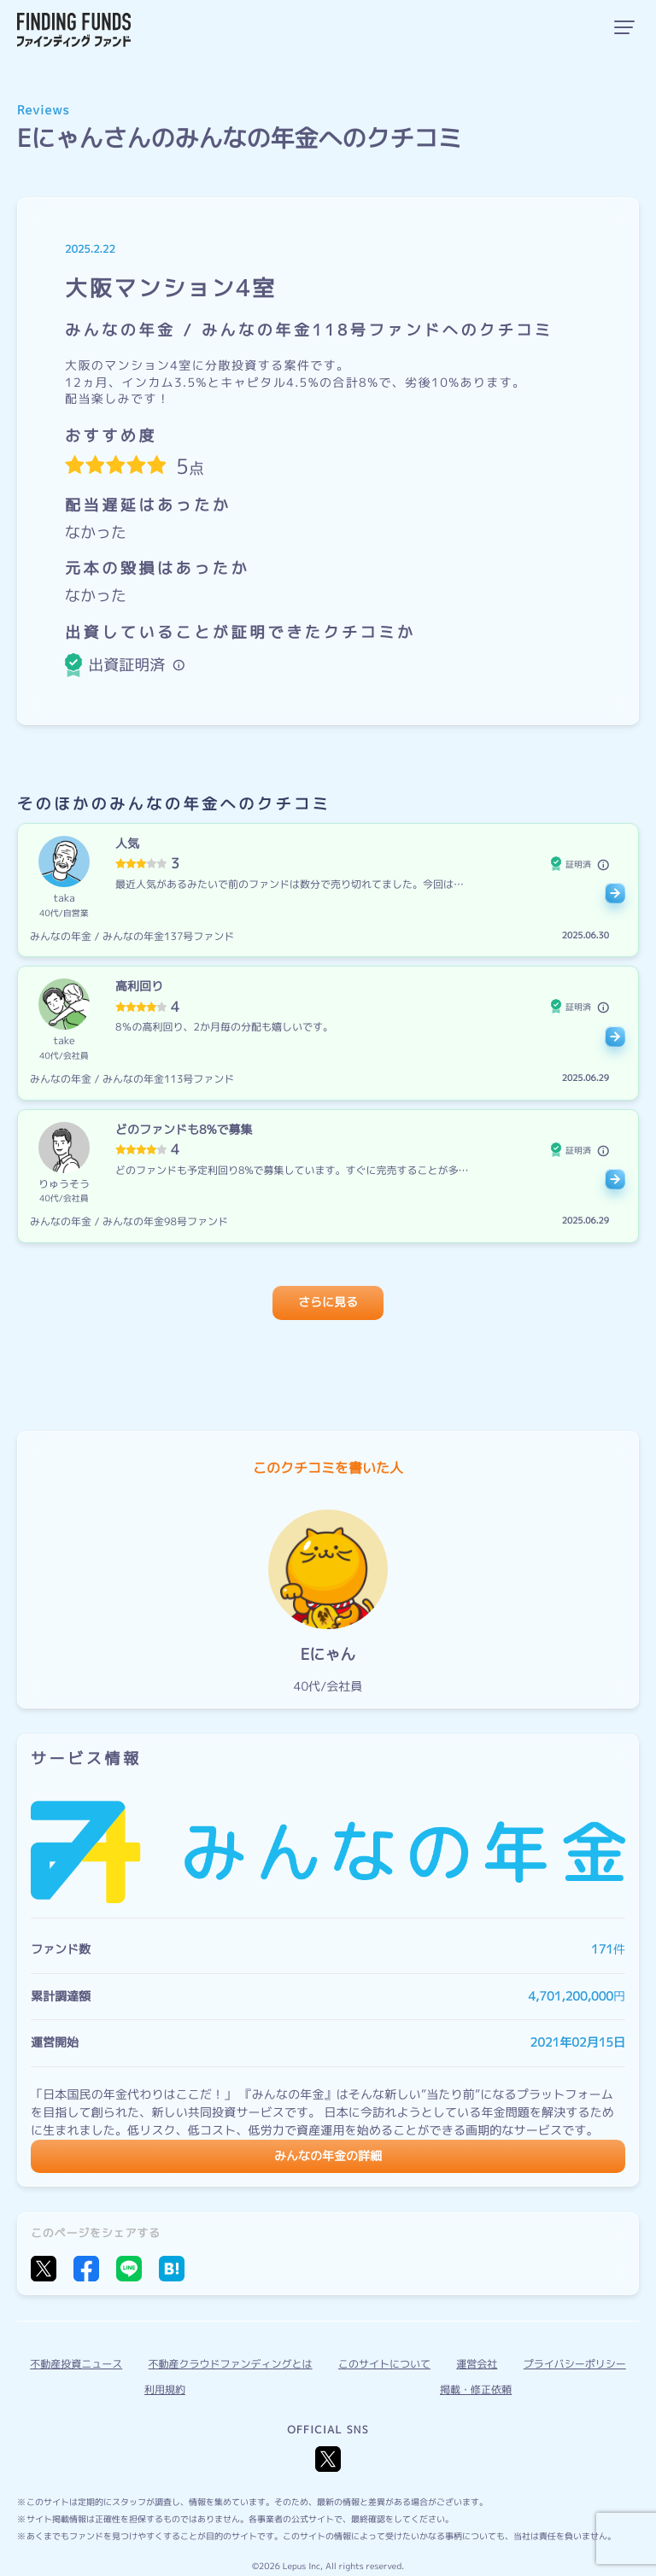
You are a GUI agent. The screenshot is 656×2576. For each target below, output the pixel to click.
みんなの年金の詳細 (328, 2156)
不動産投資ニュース (76, 2364)
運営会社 (476, 2364)
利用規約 (164, 2389)
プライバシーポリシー (575, 2364)
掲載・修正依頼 (476, 2389)
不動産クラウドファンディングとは (231, 2364)
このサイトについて (384, 2364)
